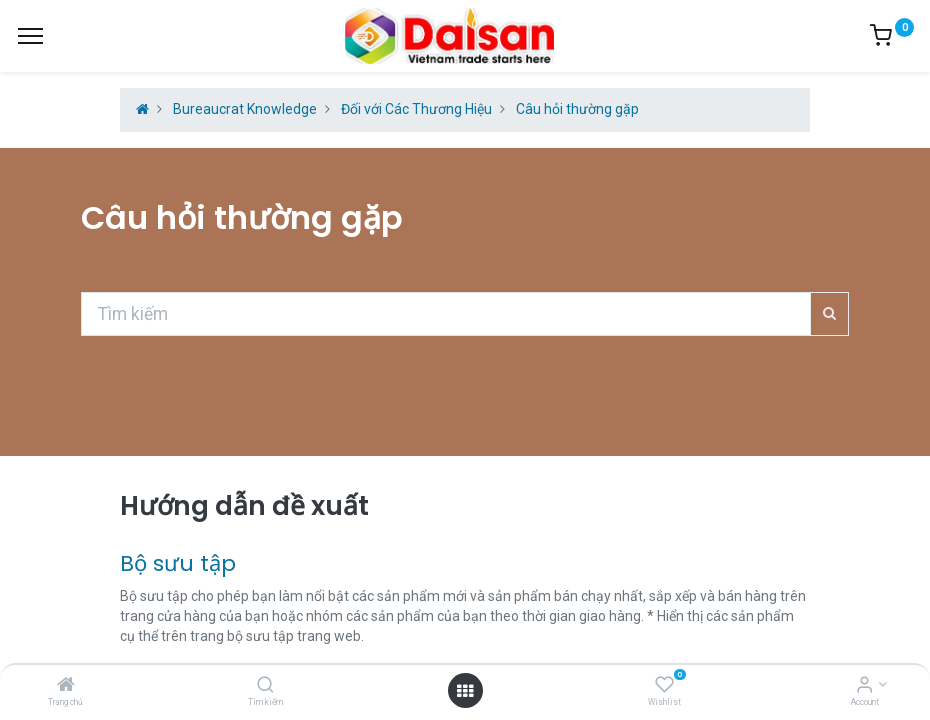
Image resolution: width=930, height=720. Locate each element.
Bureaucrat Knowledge (245, 109)
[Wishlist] (664, 686)
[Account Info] (864, 686)
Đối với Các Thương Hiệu (416, 109)
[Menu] (30, 36)
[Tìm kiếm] (265, 686)
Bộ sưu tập (178, 563)
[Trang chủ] (66, 686)
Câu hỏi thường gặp (577, 109)
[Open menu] (465, 691)
